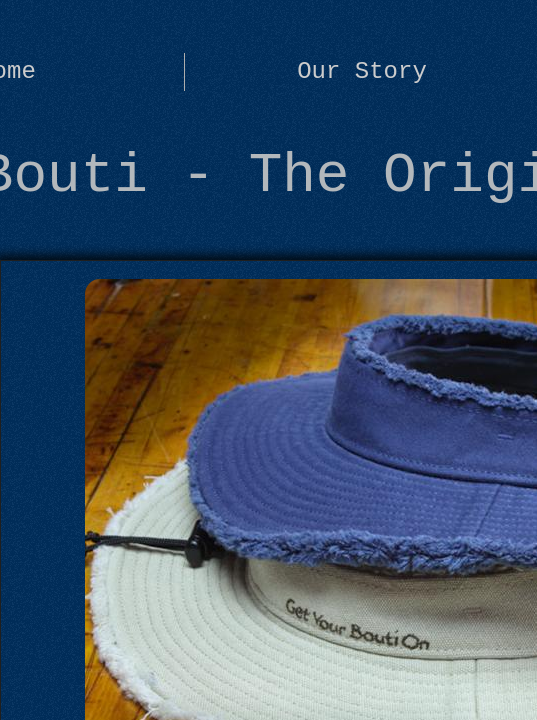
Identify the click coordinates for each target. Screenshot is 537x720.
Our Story (362, 71)
